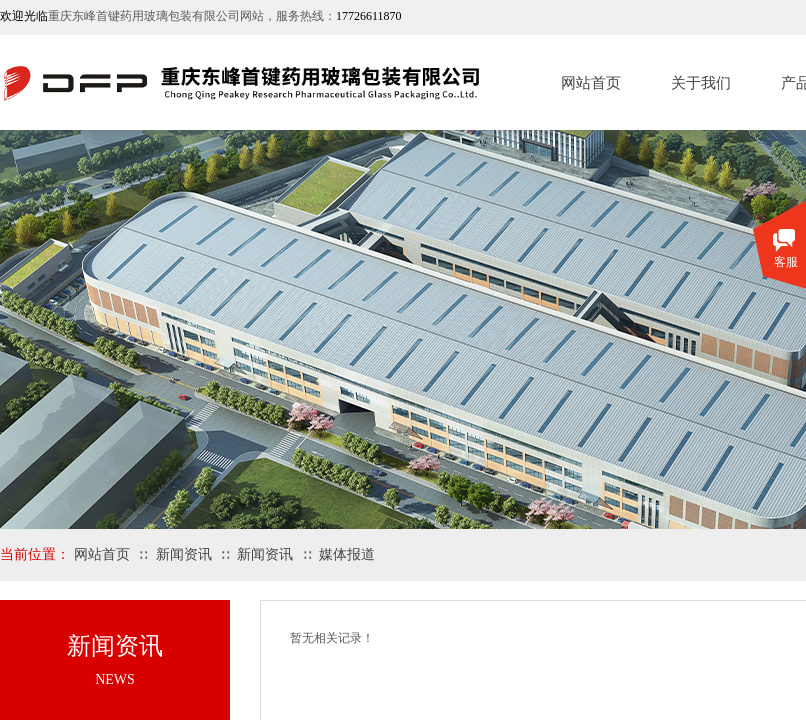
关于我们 (701, 83)
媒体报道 (347, 554)
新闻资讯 (184, 554)
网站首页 (591, 83)
